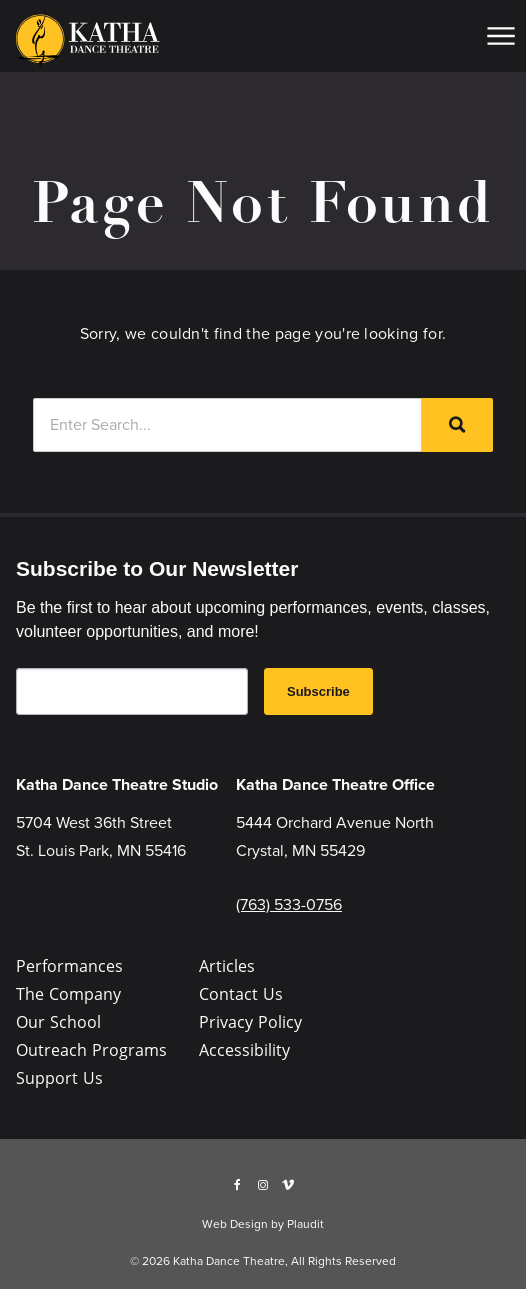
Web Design (235, 1224)
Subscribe (318, 691)
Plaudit (305, 1224)
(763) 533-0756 (289, 904)
